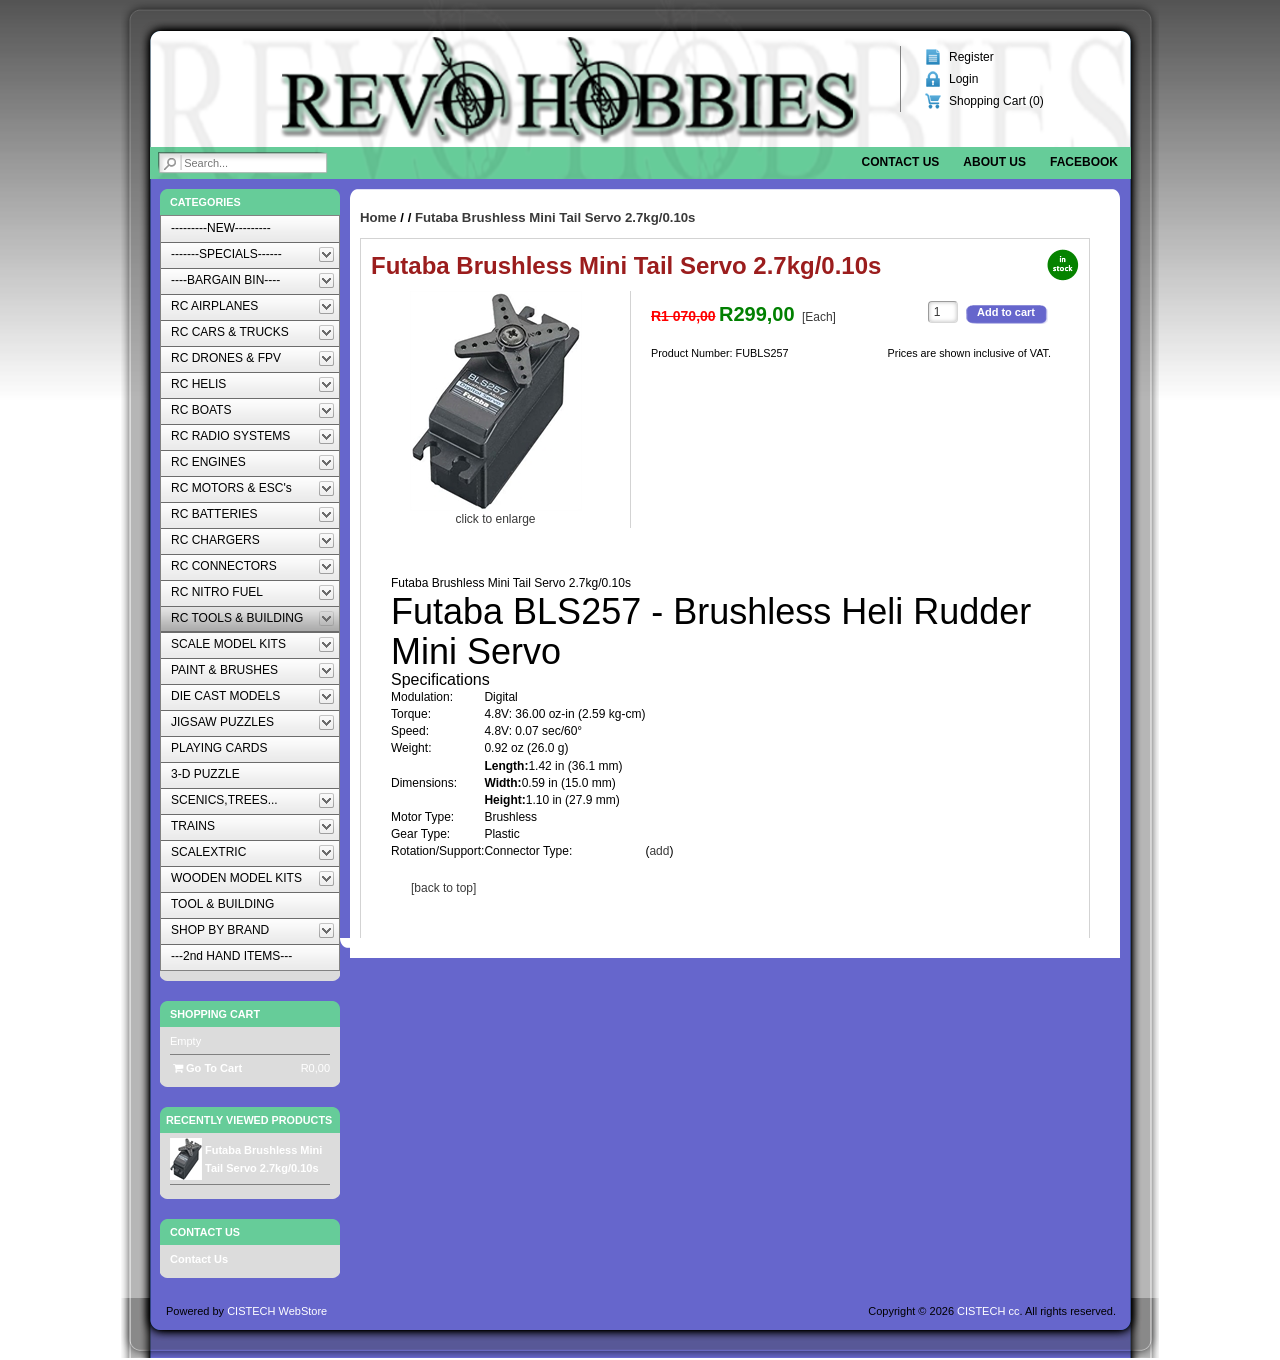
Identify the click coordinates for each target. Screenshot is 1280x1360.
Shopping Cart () (996, 101)
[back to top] (443, 888)
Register (971, 57)
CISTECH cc (988, 1311)
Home (378, 217)
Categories (205, 202)
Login (963, 79)
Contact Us (199, 1259)
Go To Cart (207, 1068)
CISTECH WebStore (277, 1311)
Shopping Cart (215, 1014)
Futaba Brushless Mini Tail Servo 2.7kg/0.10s (555, 217)
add (659, 851)
